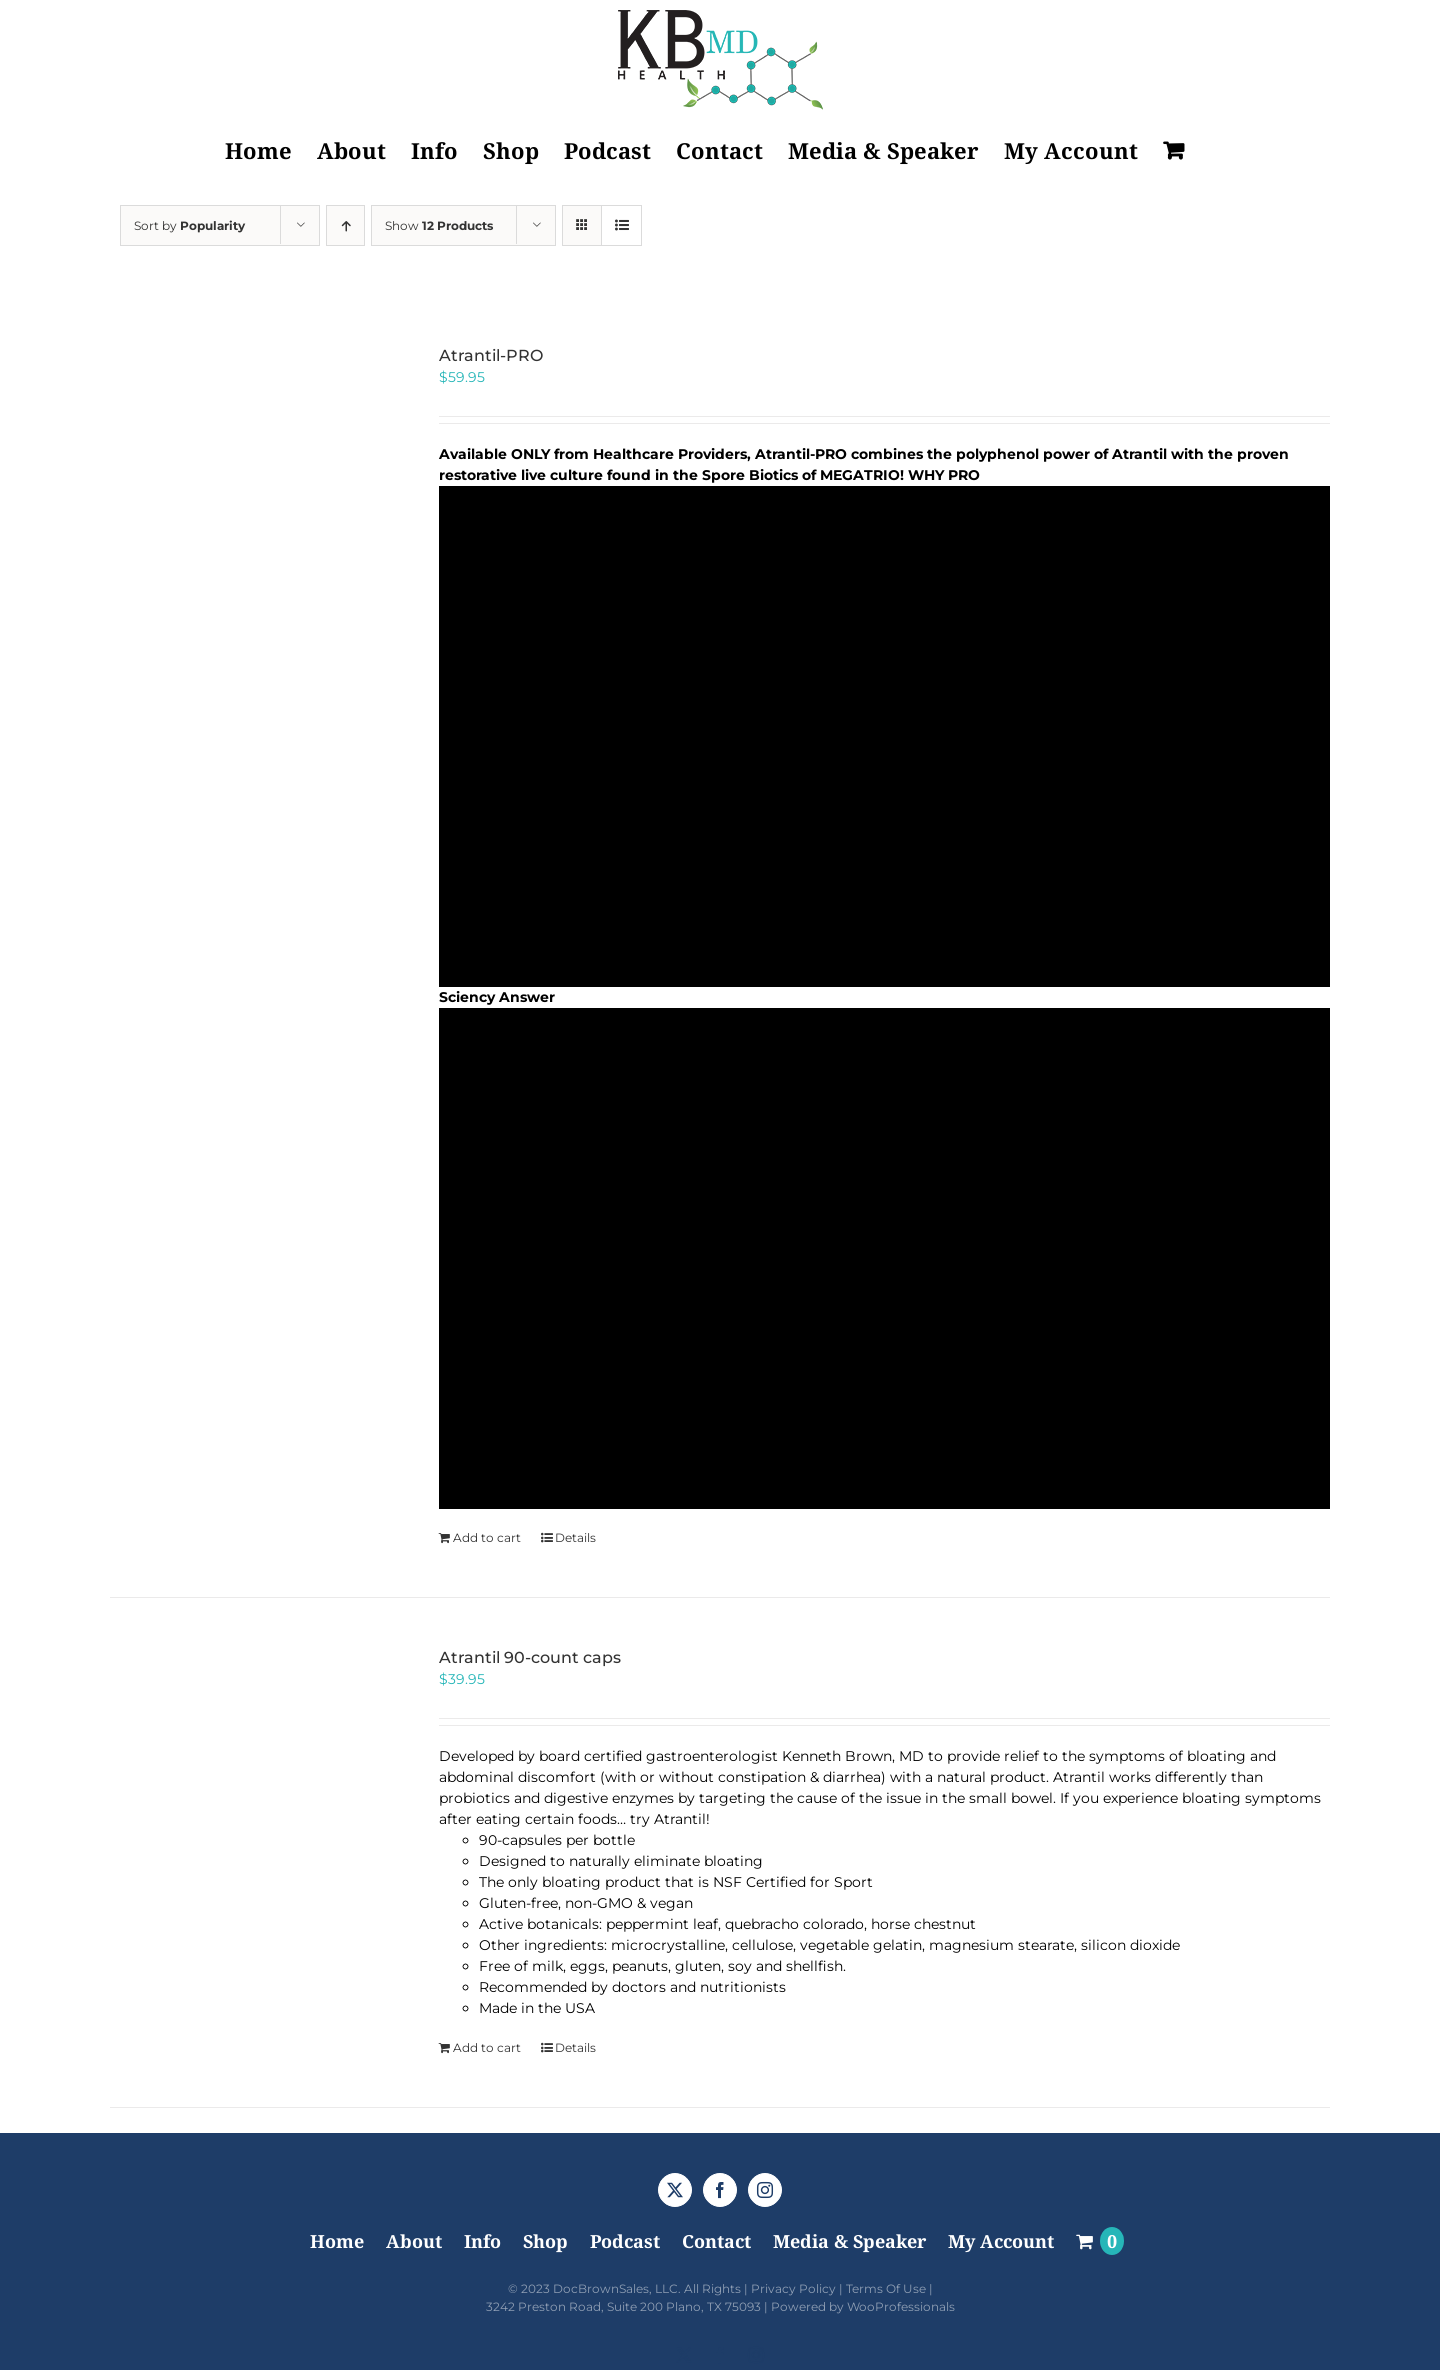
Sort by (189, 225)
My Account (1001, 2241)
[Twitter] (675, 2190)
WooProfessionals (901, 2306)
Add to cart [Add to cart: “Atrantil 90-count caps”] (487, 2047)
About (414, 2241)
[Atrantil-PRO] (250, 486)
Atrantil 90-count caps (530, 1657)
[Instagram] (765, 2190)
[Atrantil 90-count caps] (250, 1788)
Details (575, 1537)
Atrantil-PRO (491, 355)
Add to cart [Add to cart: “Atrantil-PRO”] (487, 1537)
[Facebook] (720, 2190)
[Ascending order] (345, 225)
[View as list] (621, 225)
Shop (545, 2241)
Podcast (625, 2241)
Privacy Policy (793, 2288)
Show (439, 225)
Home (337, 2241)
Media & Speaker (849, 2241)
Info (482, 2241)
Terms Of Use (886, 2288)
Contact (716, 2241)
